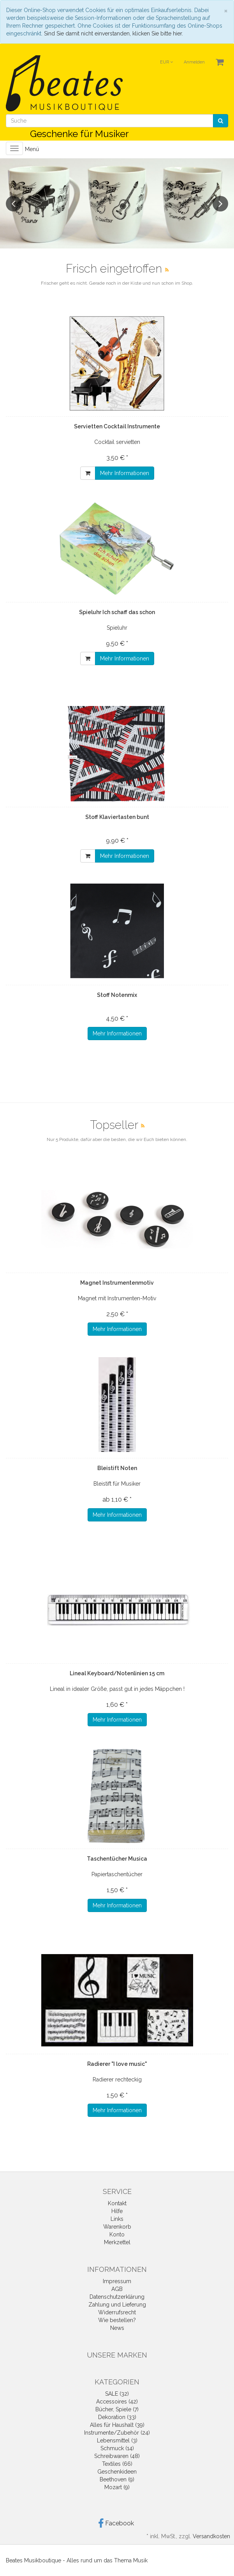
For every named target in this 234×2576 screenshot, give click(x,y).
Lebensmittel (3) (117, 2440)
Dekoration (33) (117, 2417)
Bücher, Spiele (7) (117, 2409)
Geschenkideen (117, 2472)
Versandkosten (211, 2536)
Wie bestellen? (117, 2320)
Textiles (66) (117, 2464)
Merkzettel (117, 2242)
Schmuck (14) (117, 2448)
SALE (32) (117, 2394)
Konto (117, 2234)
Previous (13, 203)
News (117, 2328)
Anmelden (194, 62)
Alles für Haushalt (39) (117, 2425)
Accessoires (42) (117, 2401)
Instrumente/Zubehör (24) (117, 2433)
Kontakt (117, 2203)
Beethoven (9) (117, 2479)
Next (220, 203)
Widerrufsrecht (117, 2312)
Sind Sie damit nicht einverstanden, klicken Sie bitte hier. (113, 33)
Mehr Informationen (124, 473)
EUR (166, 62)
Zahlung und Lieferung (117, 2304)
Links (117, 2219)
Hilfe (117, 2211)
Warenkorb (117, 2227)
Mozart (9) (117, 2487)
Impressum (117, 2281)
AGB (117, 2289)
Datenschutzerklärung (117, 2297)
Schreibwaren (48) (117, 2456)
